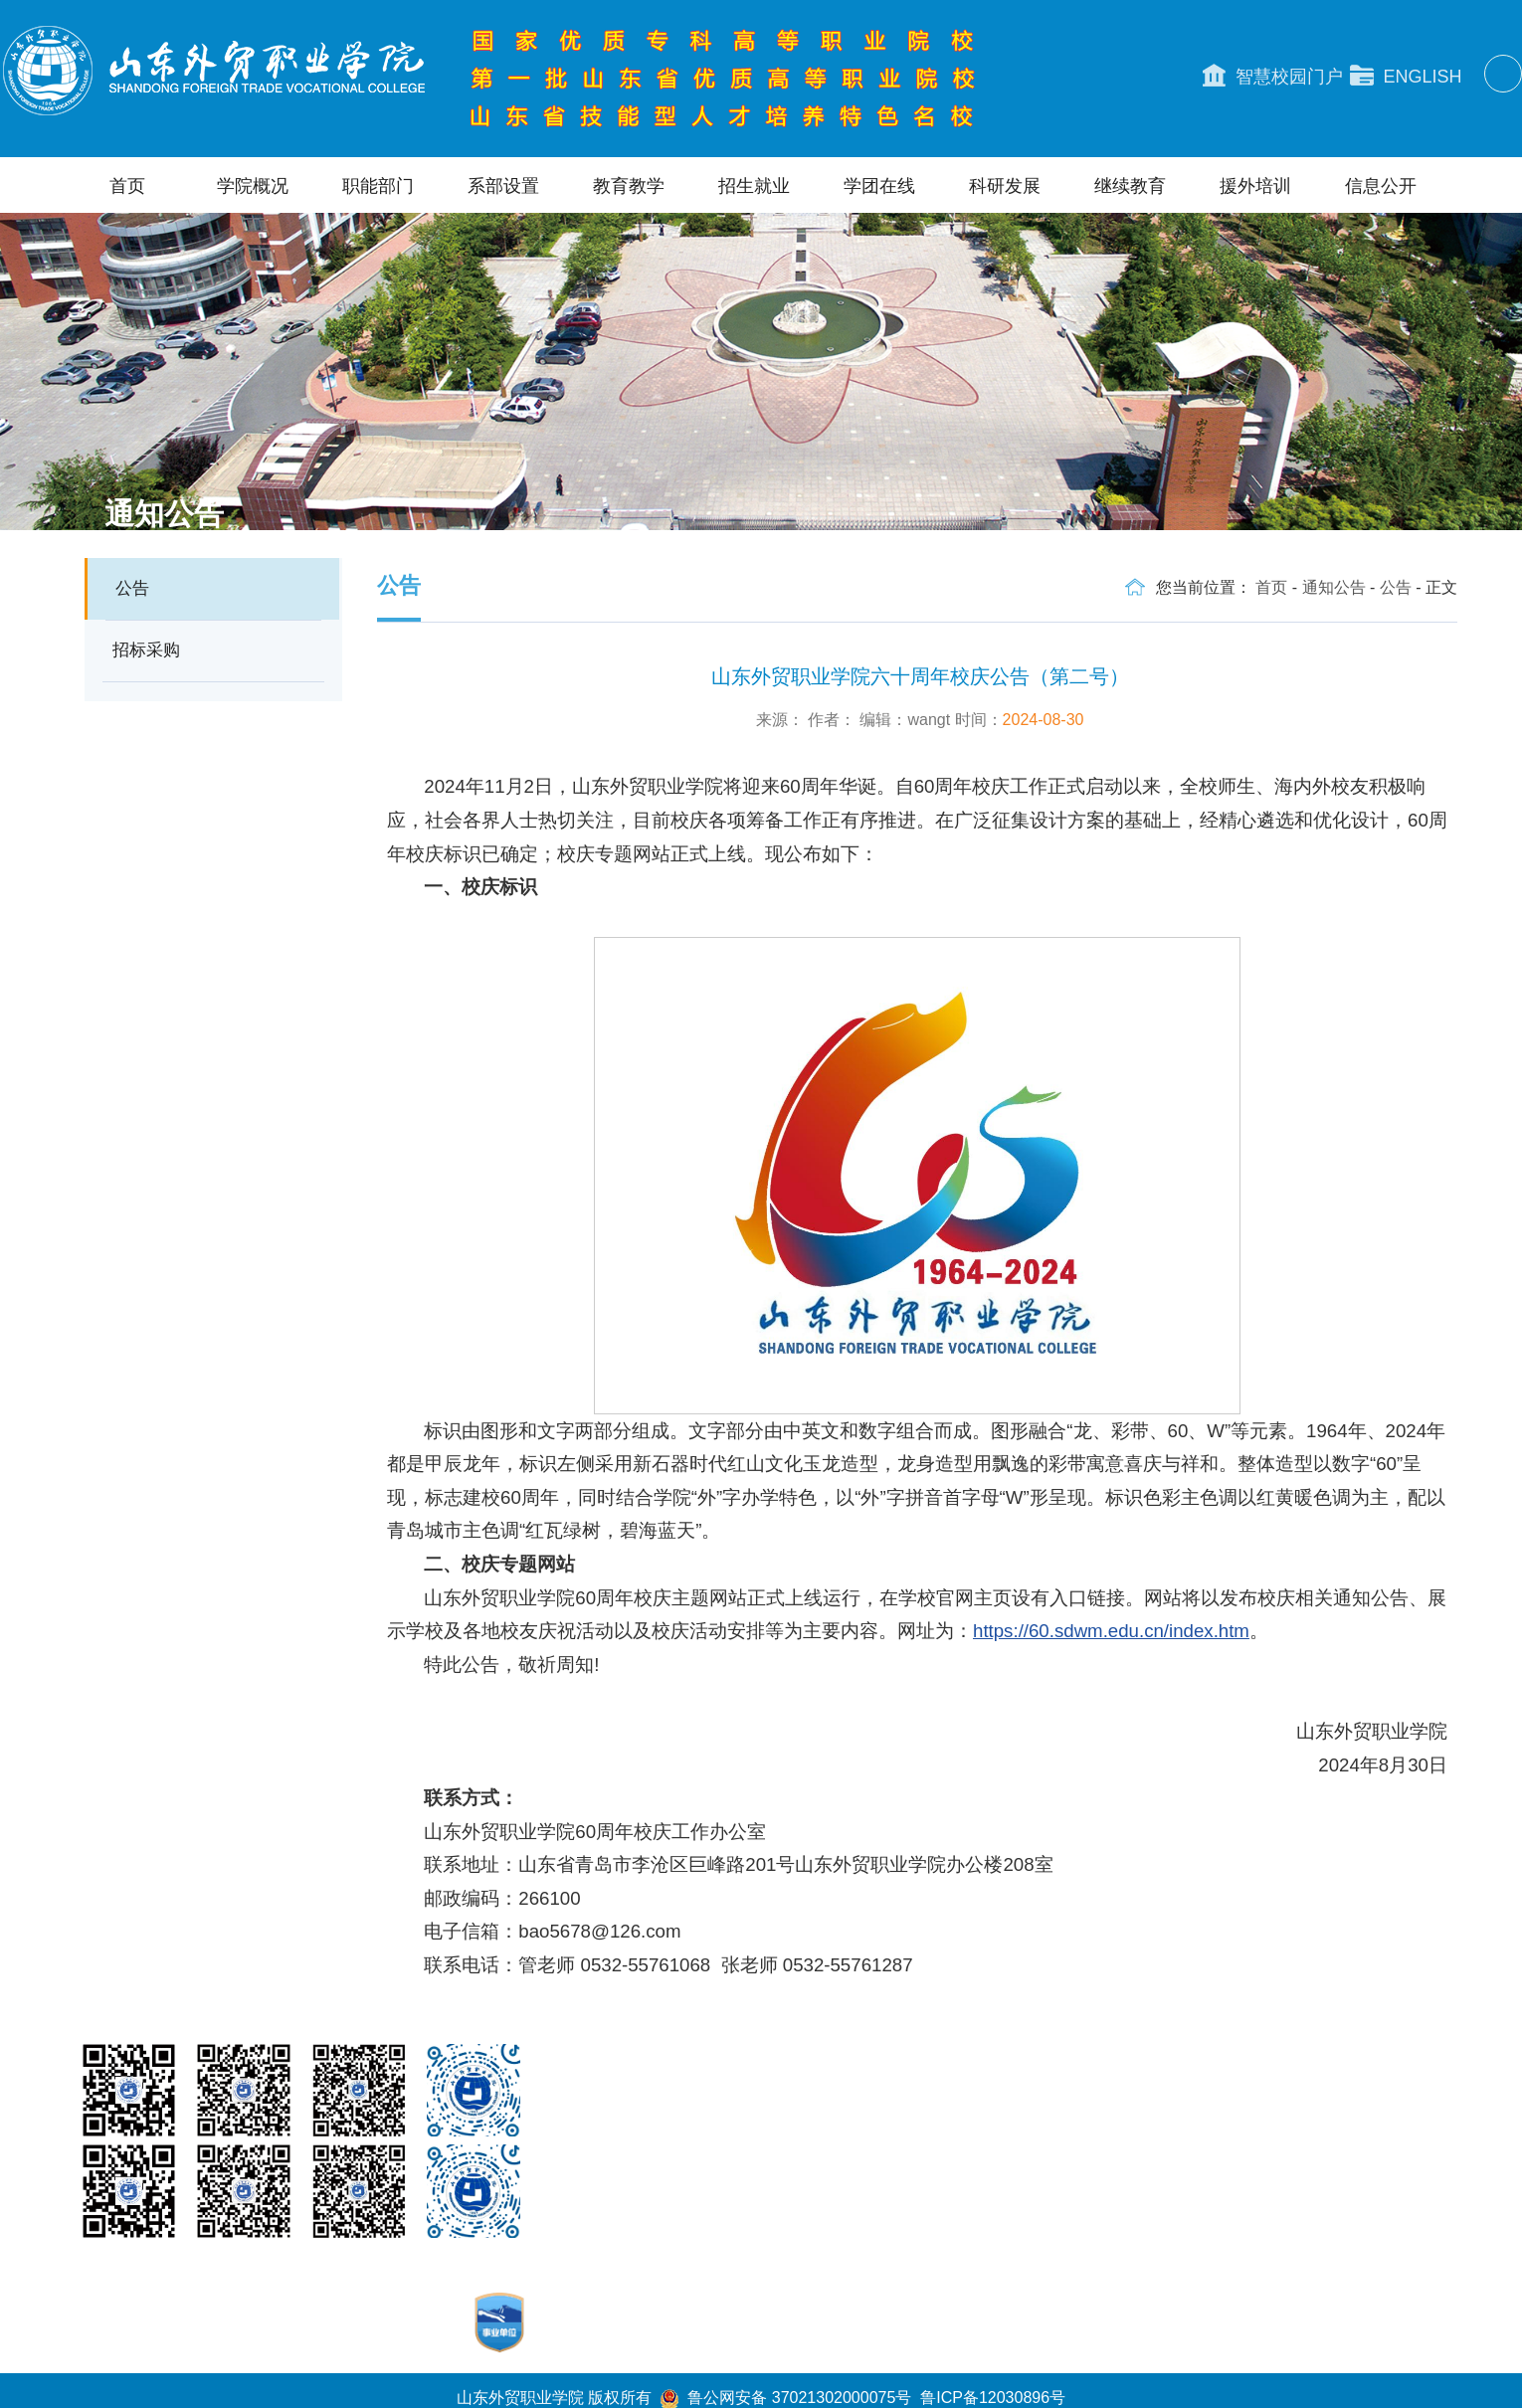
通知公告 (1334, 587)
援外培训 (1255, 186)
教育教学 (629, 186)
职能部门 (378, 186)
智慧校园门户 (1273, 76)
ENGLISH (1406, 76)
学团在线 (879, 186)
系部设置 (503, 186)
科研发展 (1005, 186)
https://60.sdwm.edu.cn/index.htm (1111, 1630)
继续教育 (1130, 186)
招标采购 (146, 650)
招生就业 (754, 186)
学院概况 (252, 186)
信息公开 (1381, 186)
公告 (132, 588)
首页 (127, 186)
